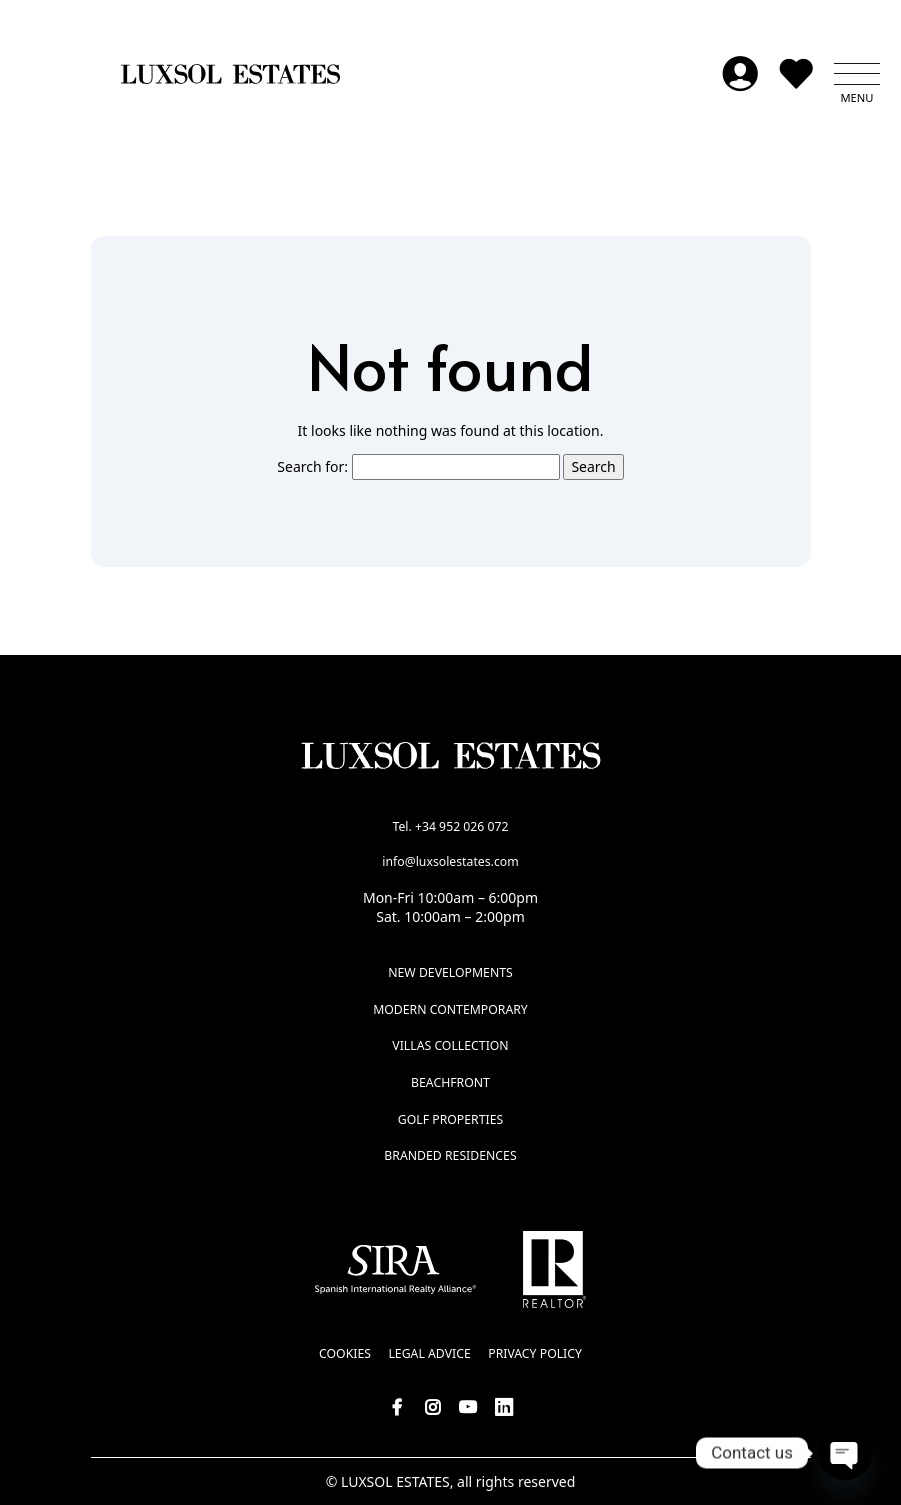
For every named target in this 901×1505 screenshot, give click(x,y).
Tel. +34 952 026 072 (450, 826)
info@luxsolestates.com (450, 861)
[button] (857, 74)
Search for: (312, 466)
